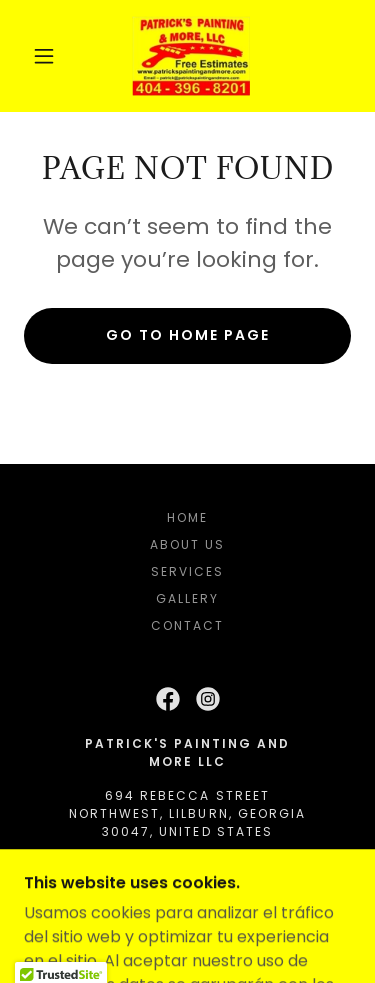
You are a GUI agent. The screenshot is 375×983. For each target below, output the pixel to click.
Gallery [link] (187, 598)
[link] (191, 56)
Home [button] (187, 517)
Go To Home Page (188, 335)
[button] (44, 56)
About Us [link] (187, 544)
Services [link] (187, 571)
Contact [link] (187, 625)
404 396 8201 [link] (187, 865)
